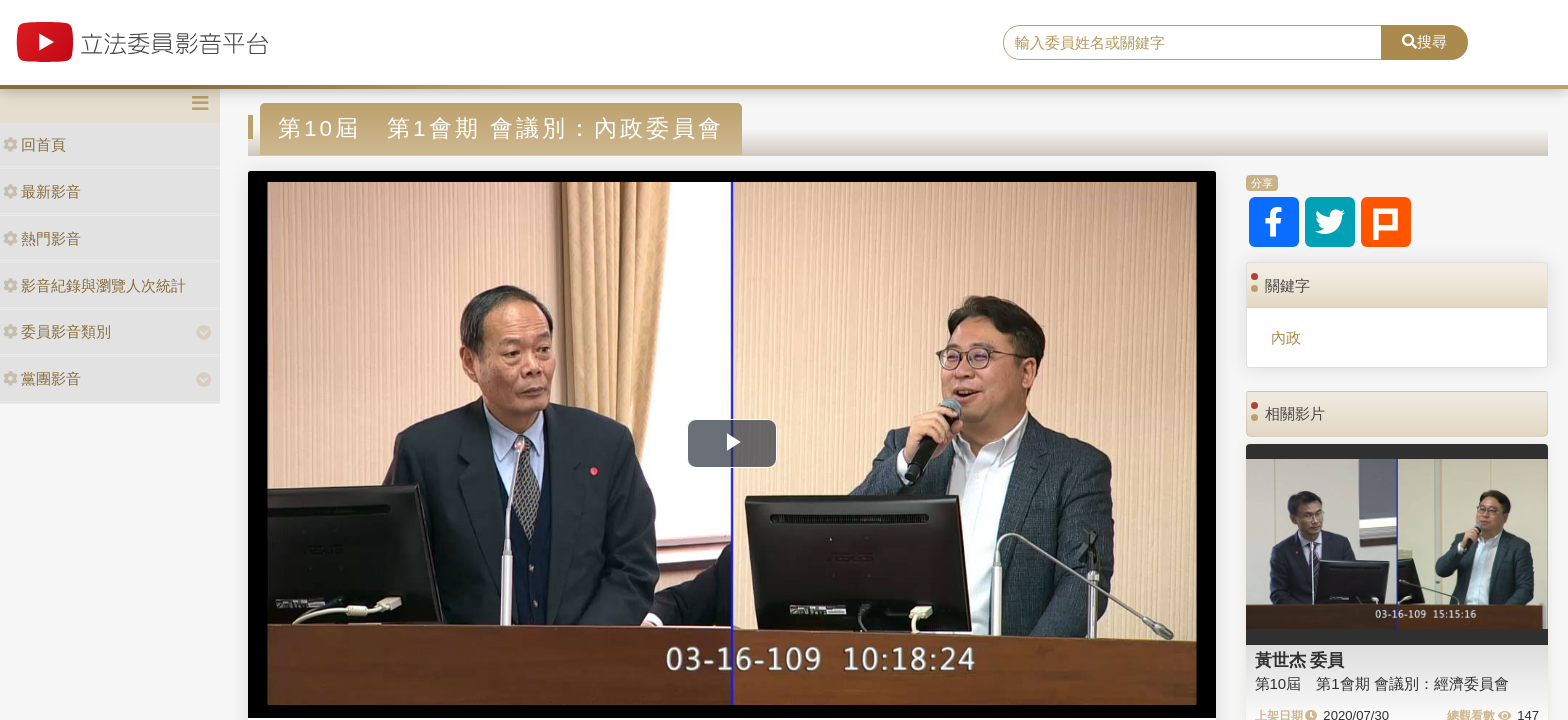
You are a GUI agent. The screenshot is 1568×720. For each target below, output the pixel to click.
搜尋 (1424, 41)
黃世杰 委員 (1300, 660)
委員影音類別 (57, 331)
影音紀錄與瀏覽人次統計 (94, 285)
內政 (1286, 337)
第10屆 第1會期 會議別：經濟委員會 (1382, 683)
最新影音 (42, 191)
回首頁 (34, 144)
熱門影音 (42, 238)
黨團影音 (42, 378)
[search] (1193, 43)
